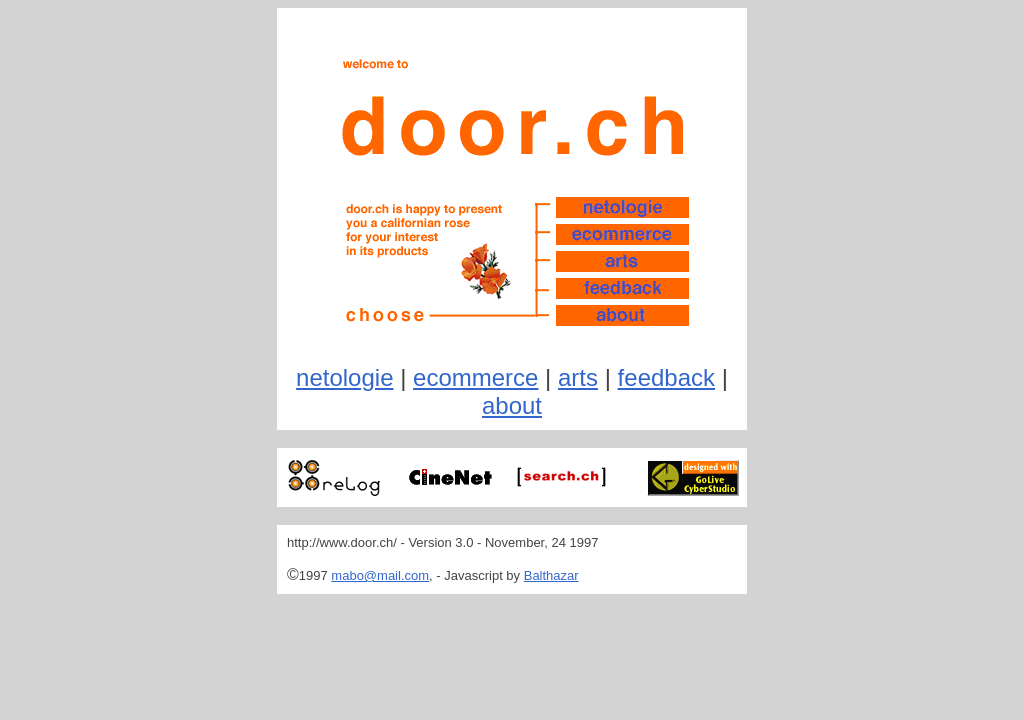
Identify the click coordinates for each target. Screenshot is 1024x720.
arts (578, 377)
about (512, 405)
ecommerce (475, 377)
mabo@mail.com (380, 575)
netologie (344, 377)
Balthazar (551, 575)
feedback (666, 377)
